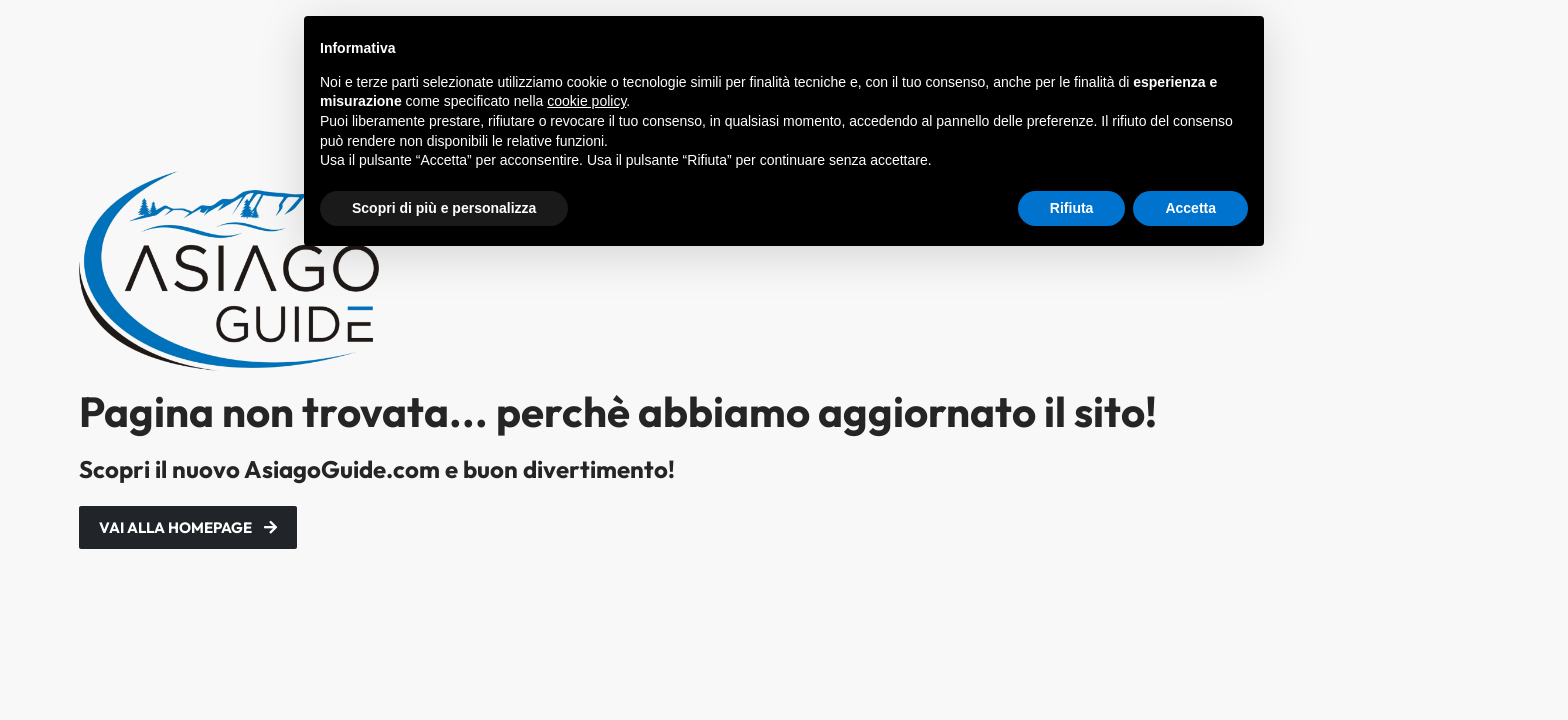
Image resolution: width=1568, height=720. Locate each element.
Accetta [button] (1190, 208)
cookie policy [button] (586, 101)
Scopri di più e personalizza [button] (444, 208)
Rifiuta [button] (1072, 208)
